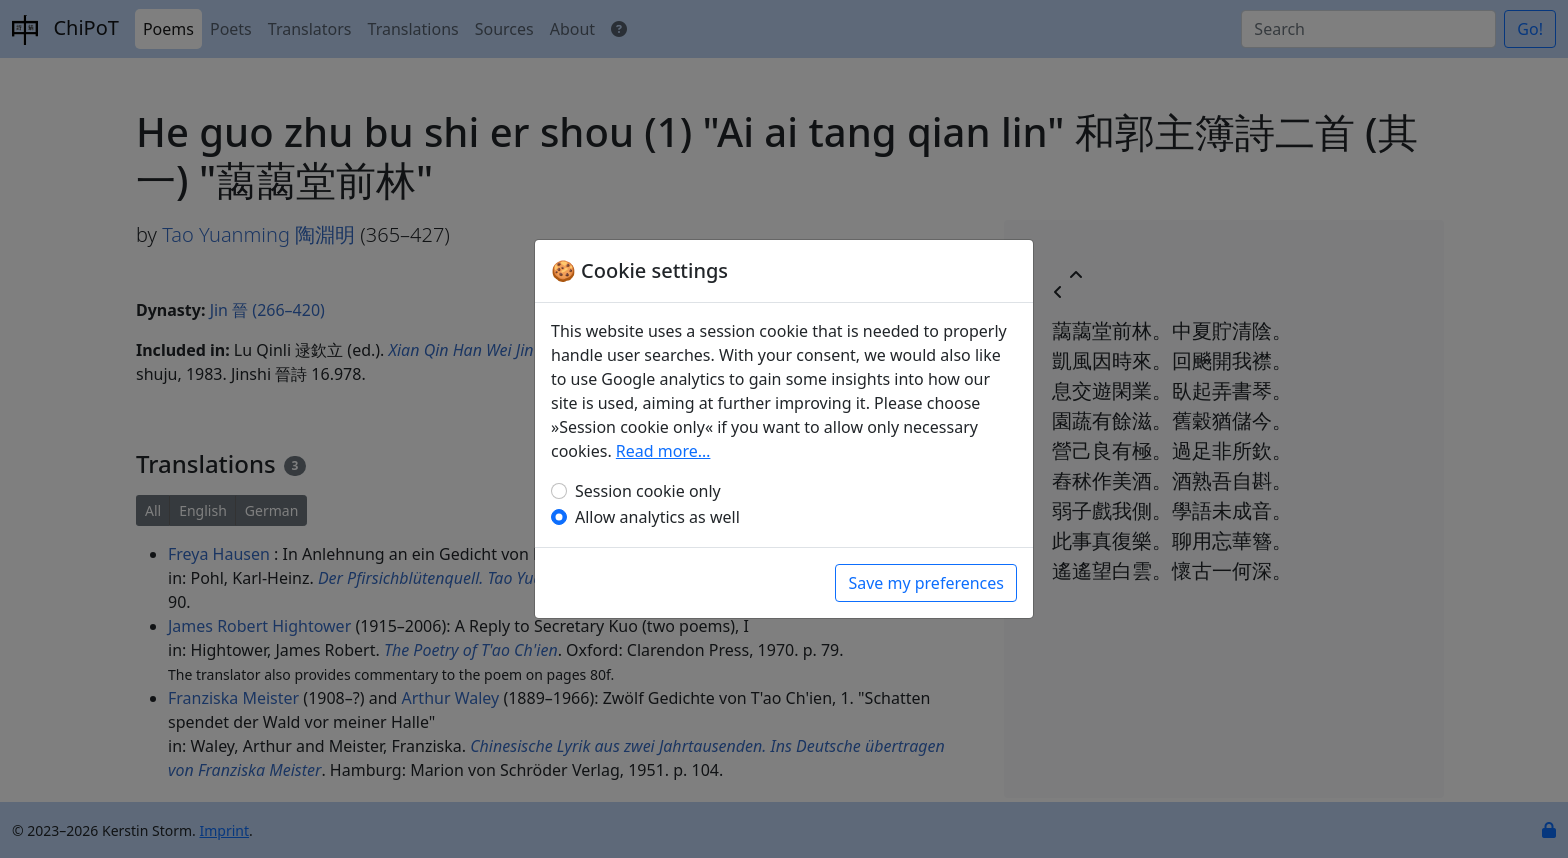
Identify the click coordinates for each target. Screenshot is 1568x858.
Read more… (663, 451)
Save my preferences (926, 583)
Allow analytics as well (657, 517)
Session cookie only (648, 491)
